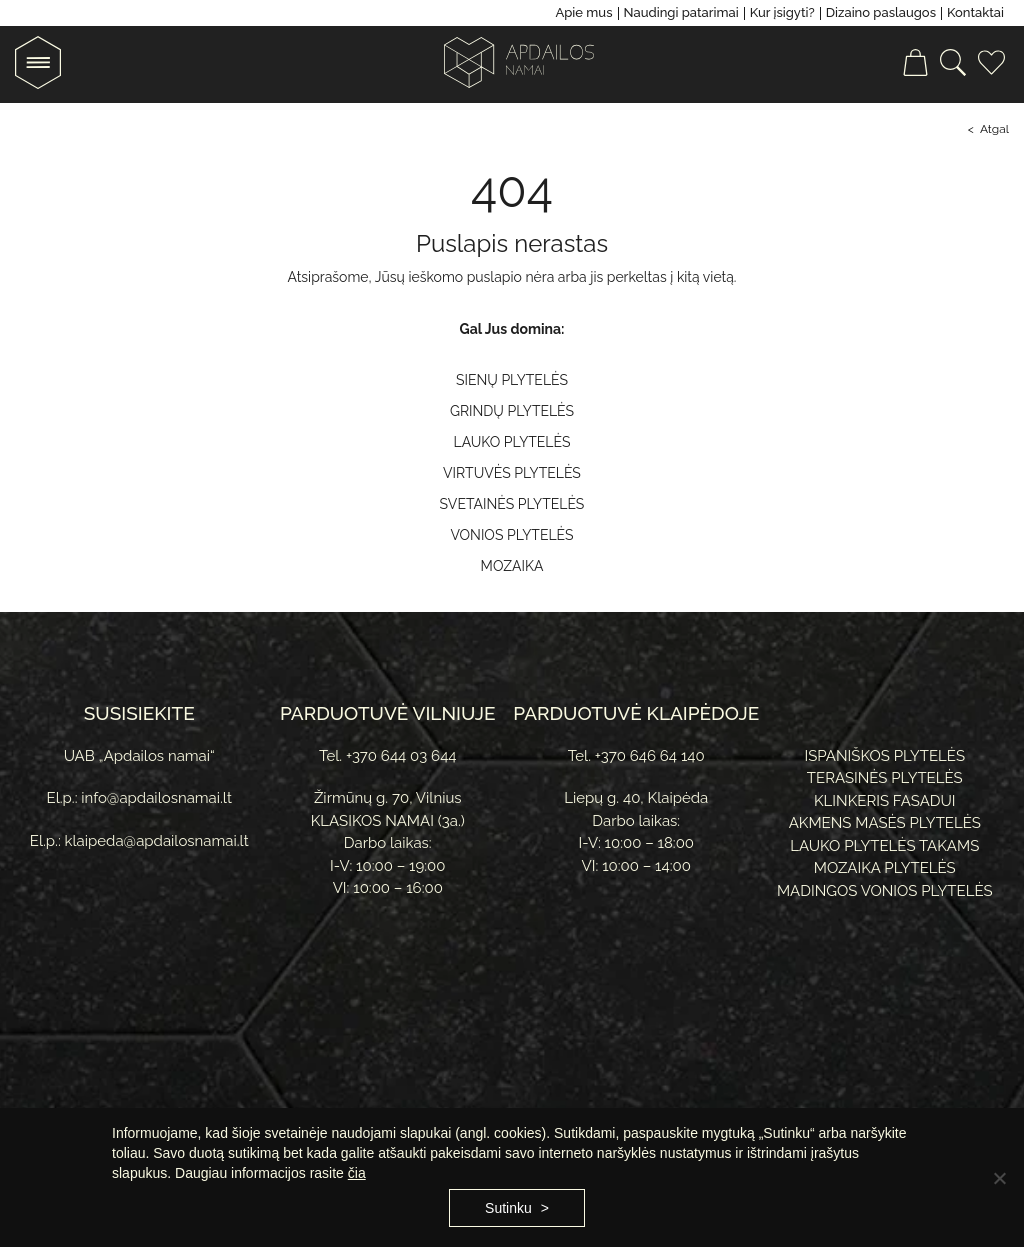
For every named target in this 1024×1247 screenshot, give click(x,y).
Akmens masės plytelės (885, 823)
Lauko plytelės (512, 442)
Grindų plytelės (512, 411)
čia (357, 1173)
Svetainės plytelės (512, 504)
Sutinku (508, 1208)
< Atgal (988, 129)
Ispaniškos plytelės (884, 756)
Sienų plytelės (512, 380)
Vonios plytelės (511, 535)
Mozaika (512, 566)
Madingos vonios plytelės (885, 891)
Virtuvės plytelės (512, 473)
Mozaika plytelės (885, 868)
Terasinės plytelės (885, 778)
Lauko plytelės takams (884, 846)
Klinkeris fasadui (885, 801)
